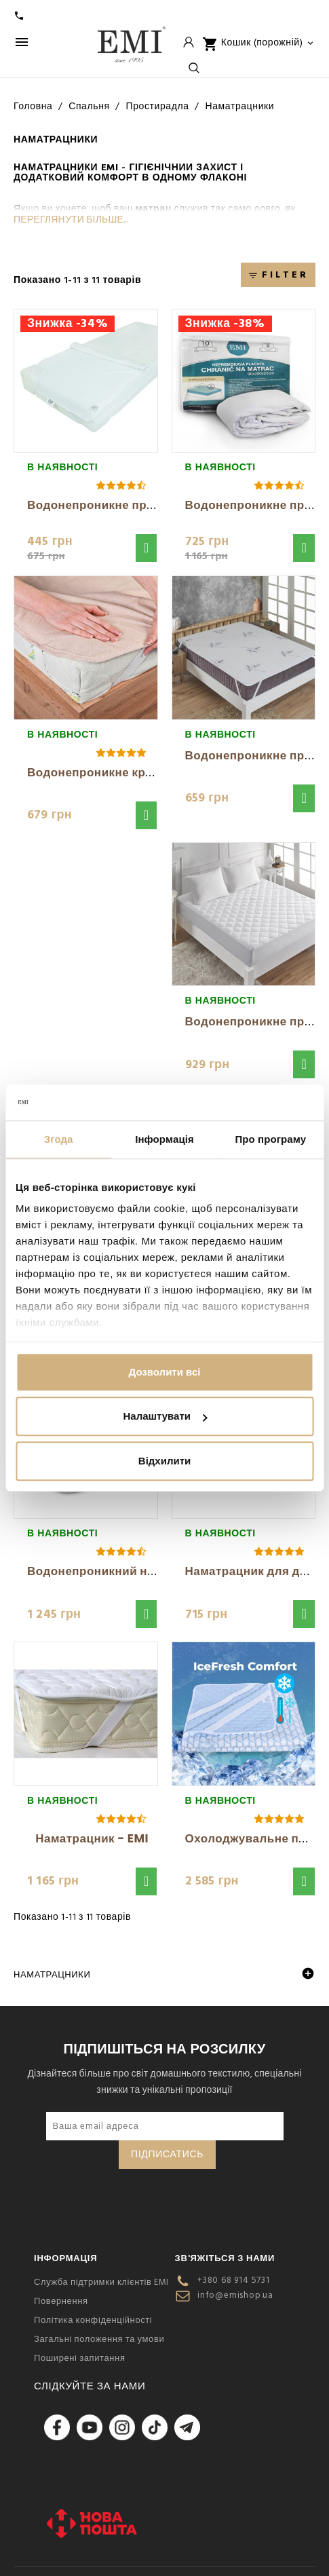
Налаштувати (165, 1416)
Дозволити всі (165, 1372)
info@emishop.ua (235, 2295)
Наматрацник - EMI (92, 1838)
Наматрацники (52, 1975)
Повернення (61, 2301)
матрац (153, 209)
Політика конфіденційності (93, 2320)
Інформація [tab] (164, 1139)
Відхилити (164, 1460)
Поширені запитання (79, 2358)
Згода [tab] (58, 1139)
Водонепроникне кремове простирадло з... (155, 772)
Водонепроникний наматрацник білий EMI (152, 1571)
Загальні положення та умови (99, 2339)
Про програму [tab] (270, 1139)
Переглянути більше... (71, 220)
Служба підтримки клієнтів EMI (101, 2282)
